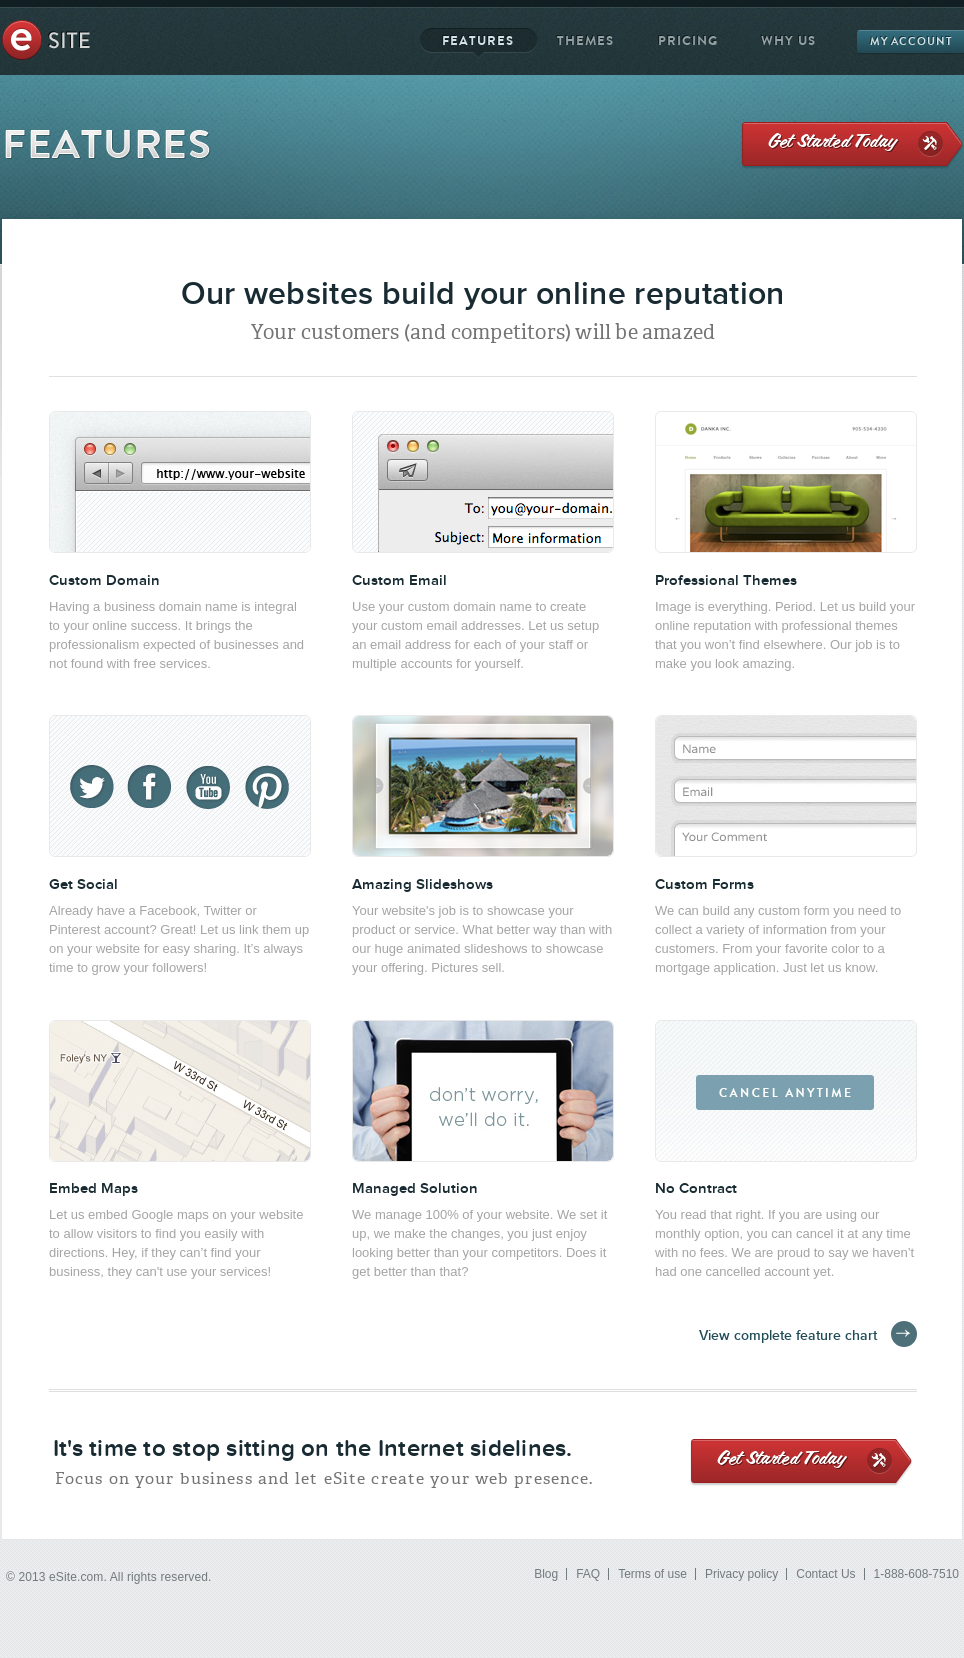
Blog (546, 1574)
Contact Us (825, 1574)
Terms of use (652, 1574)
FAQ (588, 1574)
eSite (46, 40)
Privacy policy (741, 1574)
